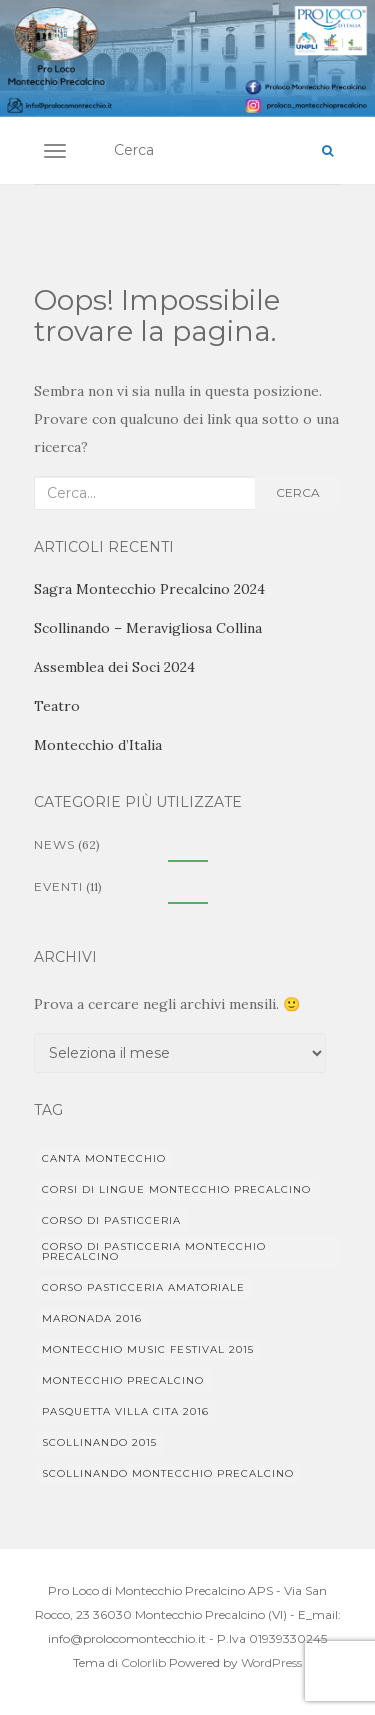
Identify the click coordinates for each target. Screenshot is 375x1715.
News (54, 844)
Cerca (298, 492)
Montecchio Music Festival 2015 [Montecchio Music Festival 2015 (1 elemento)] (148, 1349)
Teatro (57, 706)
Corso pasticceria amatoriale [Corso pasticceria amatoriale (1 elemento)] (143, 1287)
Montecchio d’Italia (98, 745)
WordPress (271, 1662)
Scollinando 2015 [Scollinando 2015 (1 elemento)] (99, 1442)
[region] (187, 58)
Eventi (58, 886)
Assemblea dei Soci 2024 (114, 667)
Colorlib (143, 1662)
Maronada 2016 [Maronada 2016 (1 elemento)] (92, 1318)
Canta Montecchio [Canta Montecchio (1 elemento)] (104, 1158)
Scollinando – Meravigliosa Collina (148, 628)
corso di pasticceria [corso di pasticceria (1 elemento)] (111, 1220)
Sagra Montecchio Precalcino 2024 (149, 589)
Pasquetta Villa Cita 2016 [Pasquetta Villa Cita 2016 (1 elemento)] (125, 1411)
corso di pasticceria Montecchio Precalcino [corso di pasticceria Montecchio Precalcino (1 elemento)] (154, 1251)
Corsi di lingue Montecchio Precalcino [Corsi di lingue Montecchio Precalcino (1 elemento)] (176, 1189)
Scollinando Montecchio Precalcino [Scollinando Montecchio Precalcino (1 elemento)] (168, 1473)
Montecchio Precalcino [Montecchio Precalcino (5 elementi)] (123, 1380)
